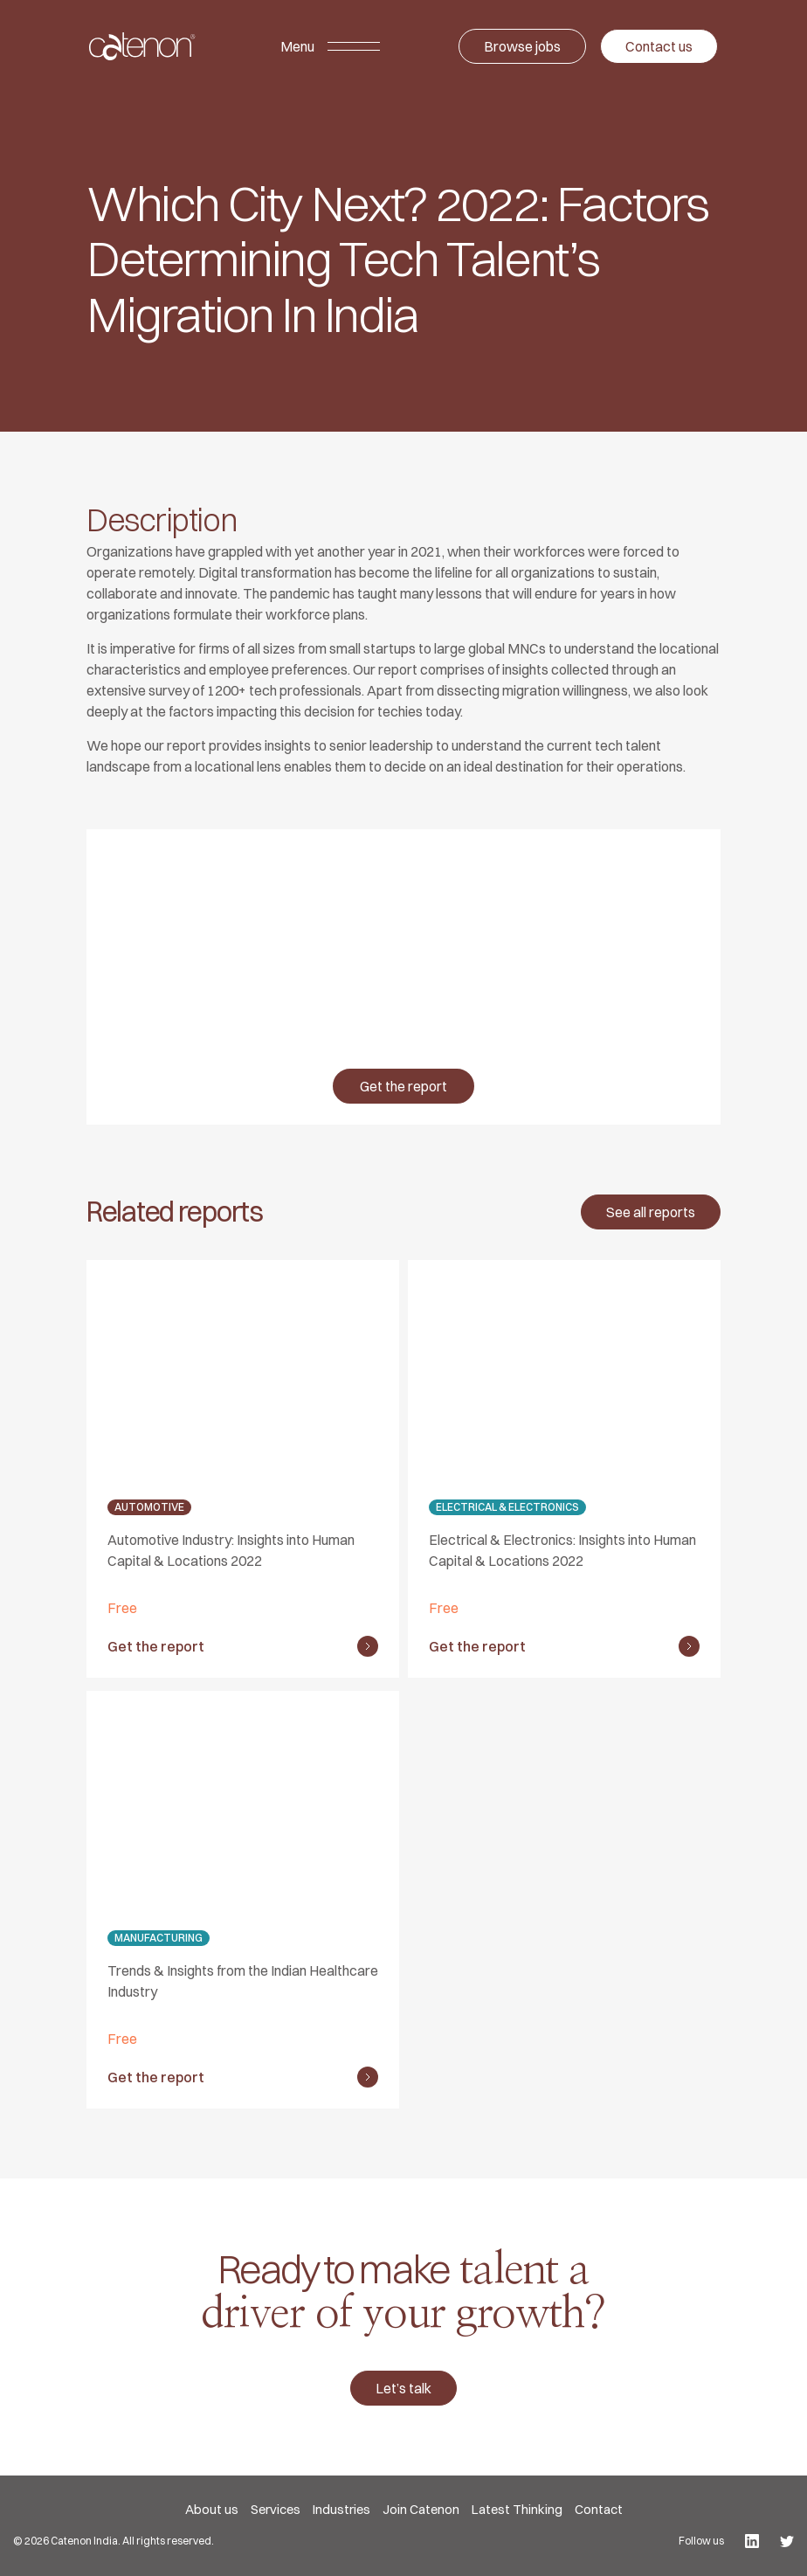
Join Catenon (421, 2509)
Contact (599, 2509)
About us (211, 2509)
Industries (341, 2509)
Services (275, 2509)
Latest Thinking (517, 2509)
